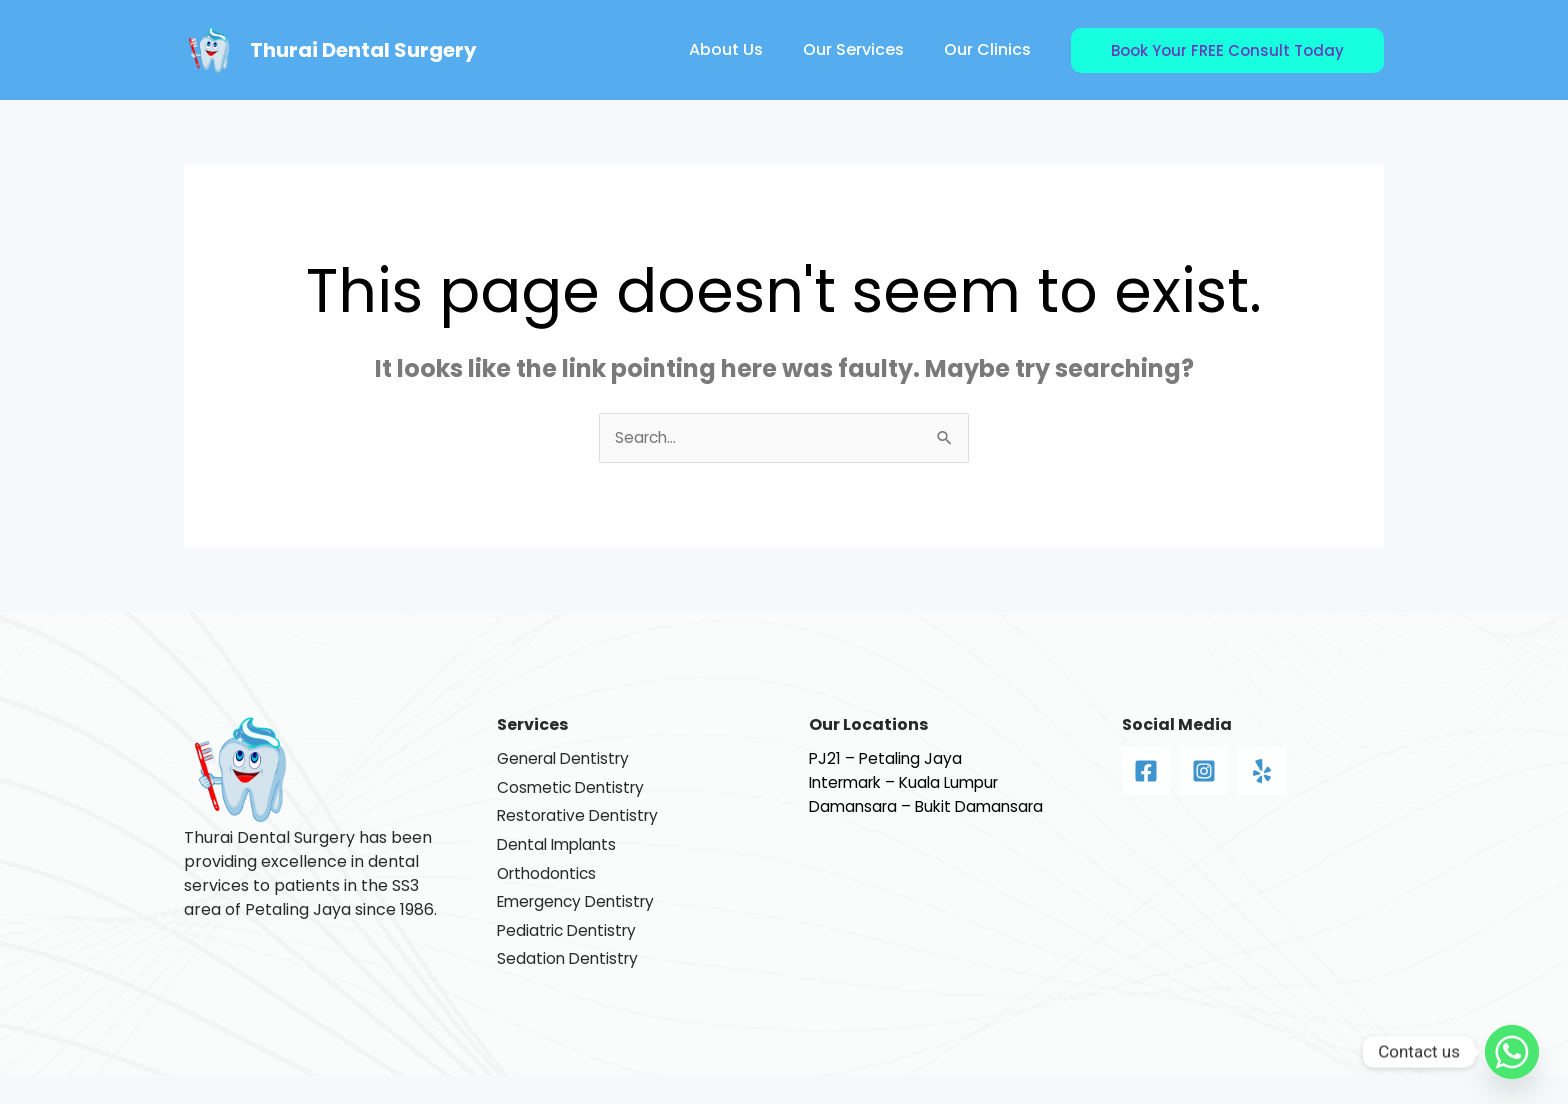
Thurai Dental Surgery (363, 50)
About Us (746, 49)
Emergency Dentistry (581, 919)
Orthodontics (549, 887)
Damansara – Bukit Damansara (932, 807)
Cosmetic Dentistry (573, 791)
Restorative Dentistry (581, 823)
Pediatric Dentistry (570, 951)
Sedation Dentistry (570, 983)
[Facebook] (1146, 772)
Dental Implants (560, 855)
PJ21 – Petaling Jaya (887, 759)
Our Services (865, 49)
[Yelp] (1262, 772)
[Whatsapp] (1512, 1052)
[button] (1227, 50)
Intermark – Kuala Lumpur (911, 783)
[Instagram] (1204, 772)
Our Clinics (991, 49)
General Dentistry (567, 759)
